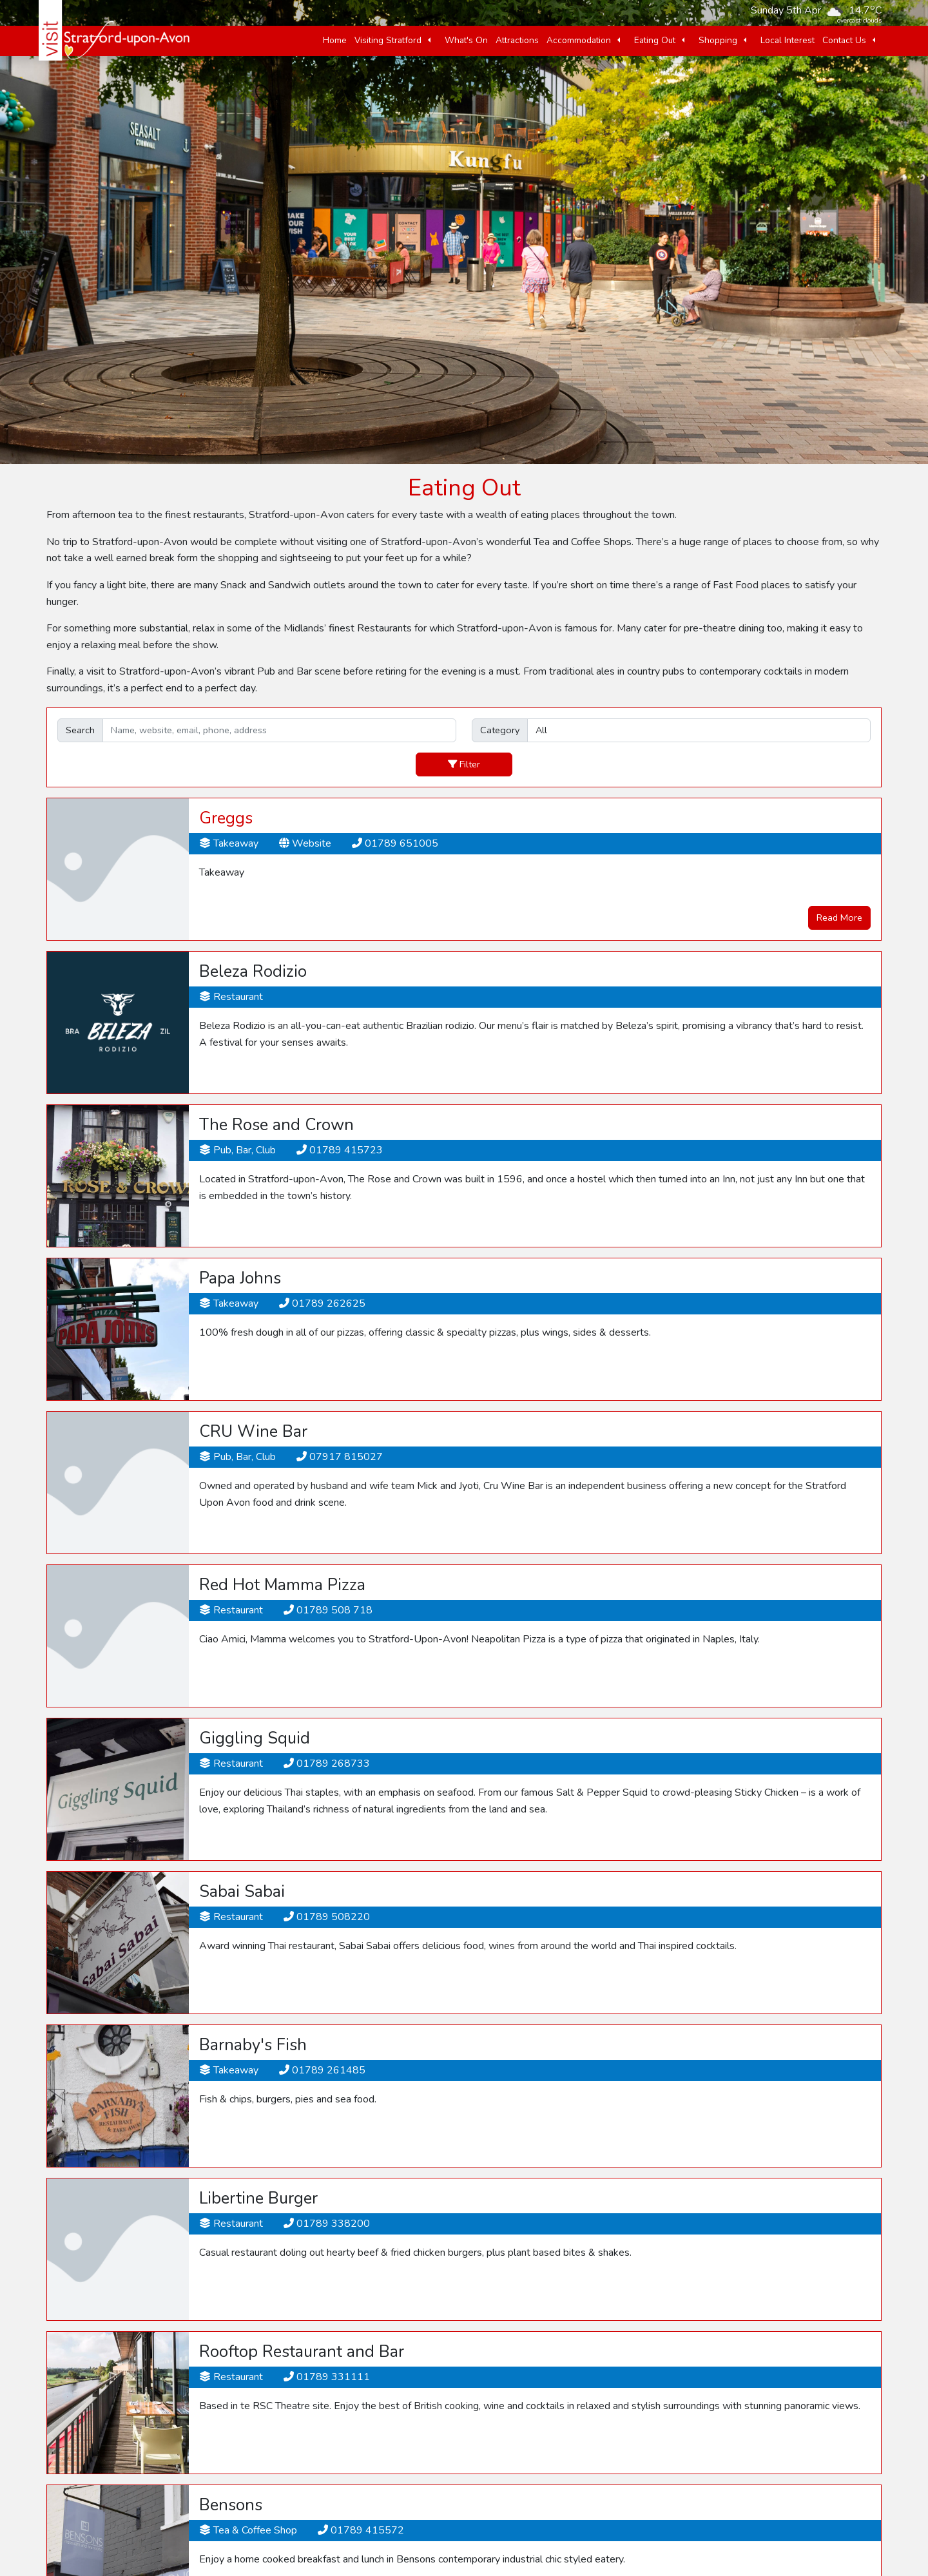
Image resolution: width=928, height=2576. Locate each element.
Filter (464, 764)
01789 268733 (327, 1763)
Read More (839, 917)
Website (305, 843)
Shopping (718, 40)
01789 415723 (339, 1150)
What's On (466, 40)
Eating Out (654, 40)
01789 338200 (327, 2223)
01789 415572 (361, 2530)
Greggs (226, 818)
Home (335, 40)
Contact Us (844, 40)
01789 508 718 (328, 1610)
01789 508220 (327, 1917)
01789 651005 (395, 843)
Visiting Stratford (387, 40)
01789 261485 (322, 2070)
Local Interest (787, 40)
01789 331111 (327, 2377)
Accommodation (578, 40)
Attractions (517, 40)
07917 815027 (339, 1457)
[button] (429, 40)
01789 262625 (322, 1303)
